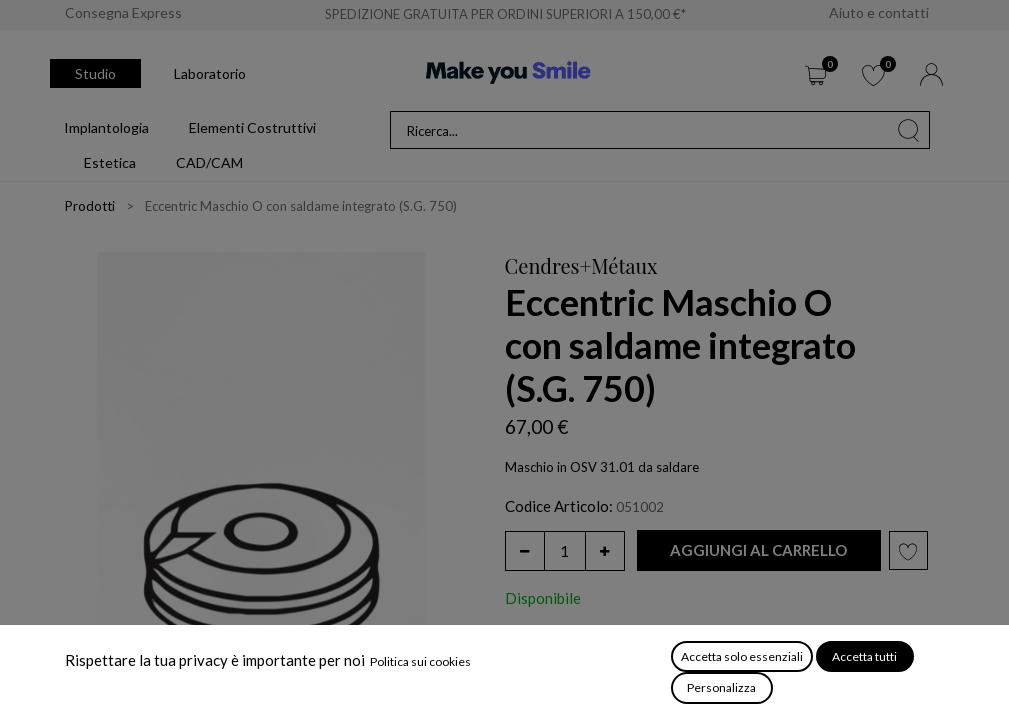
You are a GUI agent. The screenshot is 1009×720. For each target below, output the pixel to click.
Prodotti (90, 206)
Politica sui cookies (420, 661)
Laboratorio (210, 73)
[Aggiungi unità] (605, 551)
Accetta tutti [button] (864, 656)
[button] (759, 550)
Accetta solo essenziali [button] (742, 656)
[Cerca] (909, 130)
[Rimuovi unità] (525, 551)
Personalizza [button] (721, 687)
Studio (95, 73)
